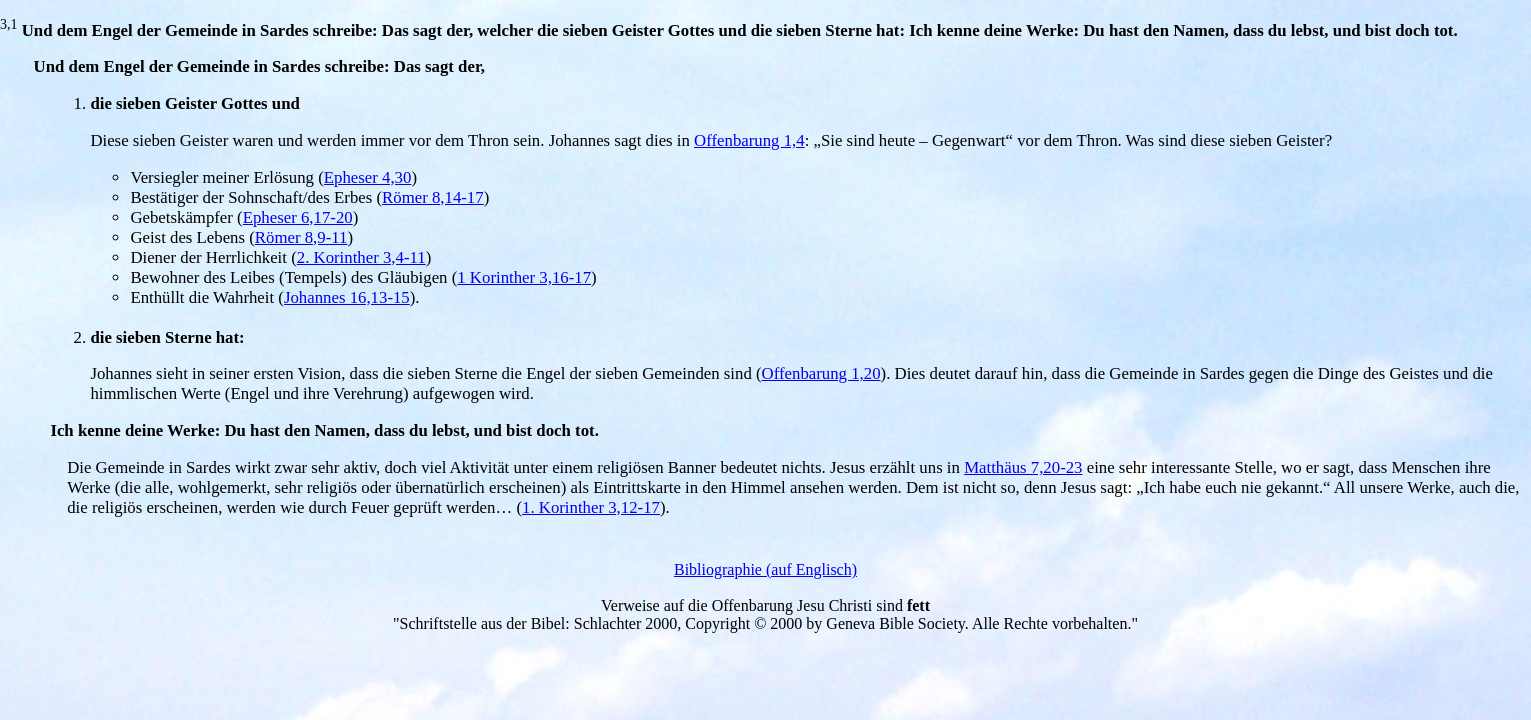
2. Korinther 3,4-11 (361, 257)
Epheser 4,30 (368, 177)
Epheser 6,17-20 (298, 217)
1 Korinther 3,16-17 (524, 277)
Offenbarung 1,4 (749, 140)
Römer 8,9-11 (301, 237)
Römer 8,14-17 (433, 197)
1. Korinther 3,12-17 (591, 507)
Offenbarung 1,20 (821, 373)
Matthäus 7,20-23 (1023, 467)
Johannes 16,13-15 (347, 297)
